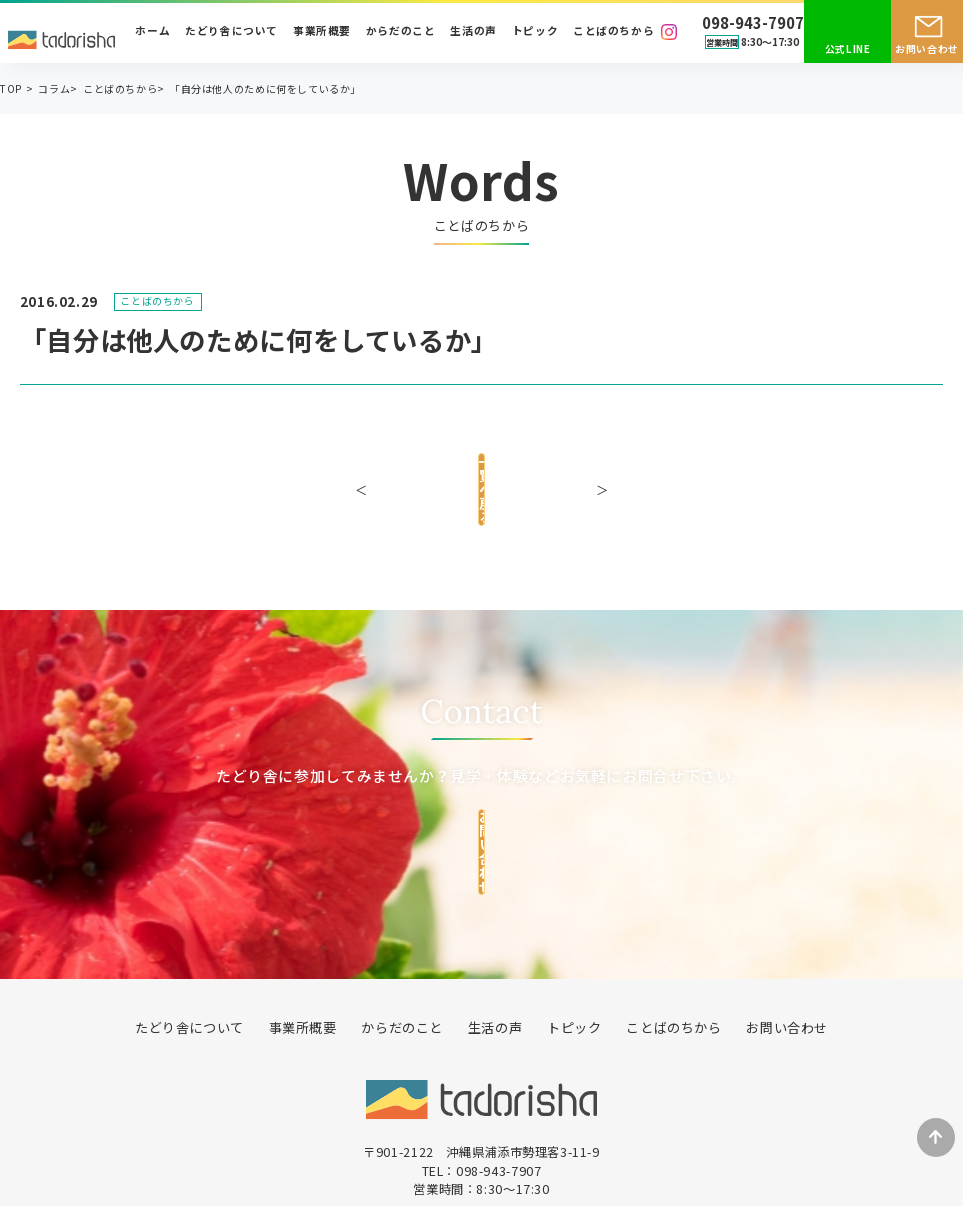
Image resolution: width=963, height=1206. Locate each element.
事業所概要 (322, 31)
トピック (535, 31)
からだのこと (401, 31)
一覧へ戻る (481, 477)
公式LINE (848, 49)
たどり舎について (231, 31)
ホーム (152, 31)
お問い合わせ (927, 49)
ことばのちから (613, 31)
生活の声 (473, 31)
